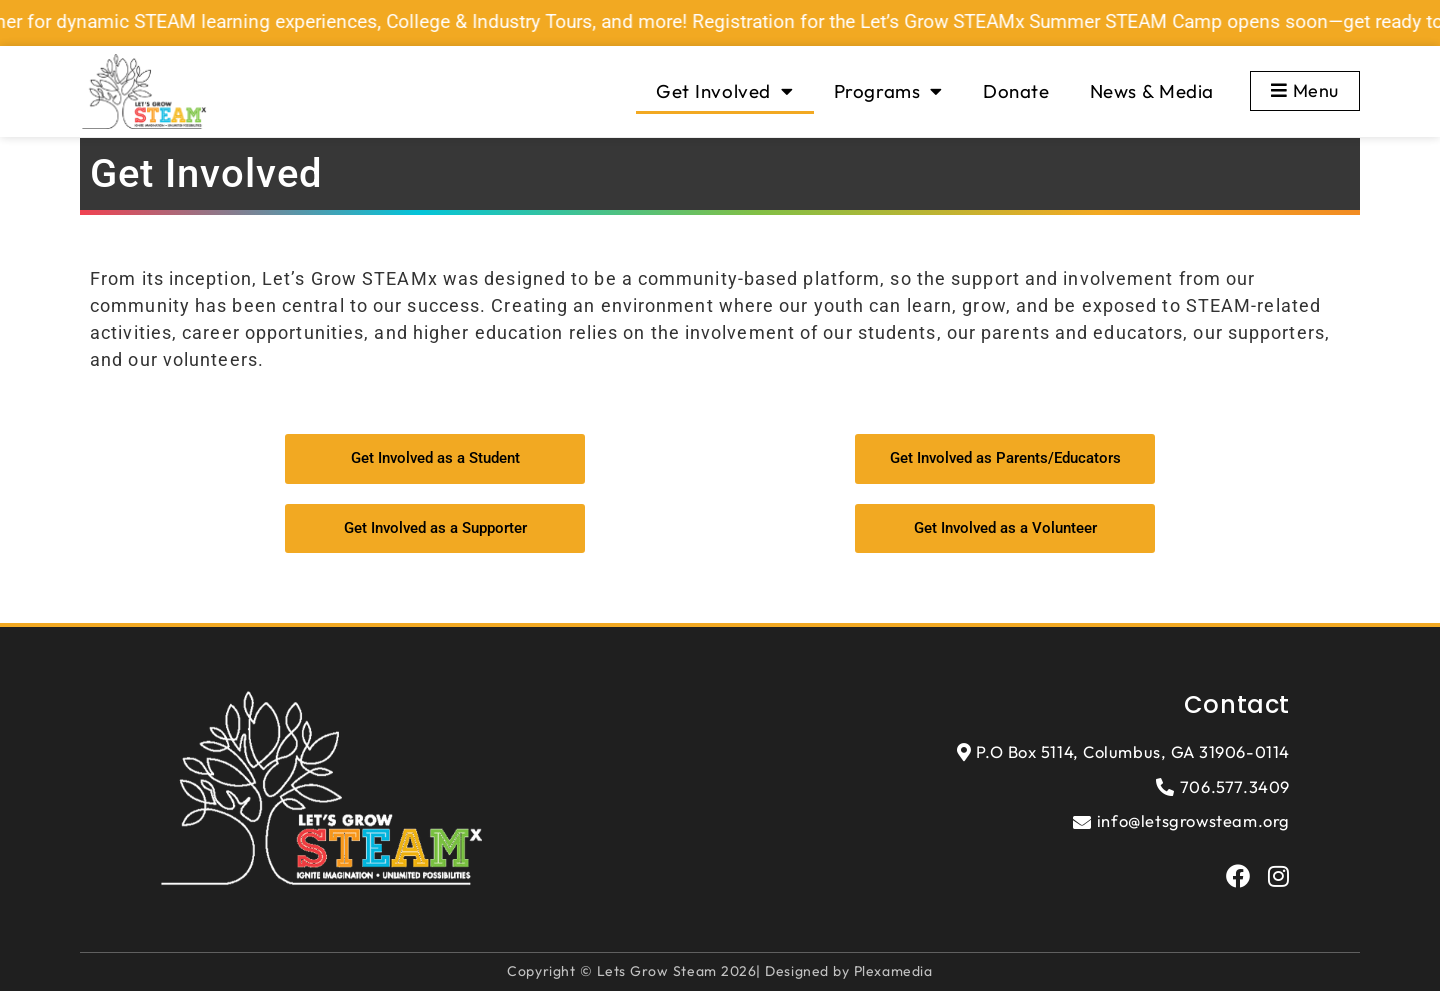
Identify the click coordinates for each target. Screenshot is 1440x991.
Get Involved (724, 91)
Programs (888, 91)
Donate (1016, 91)
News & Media (1152, 91)
